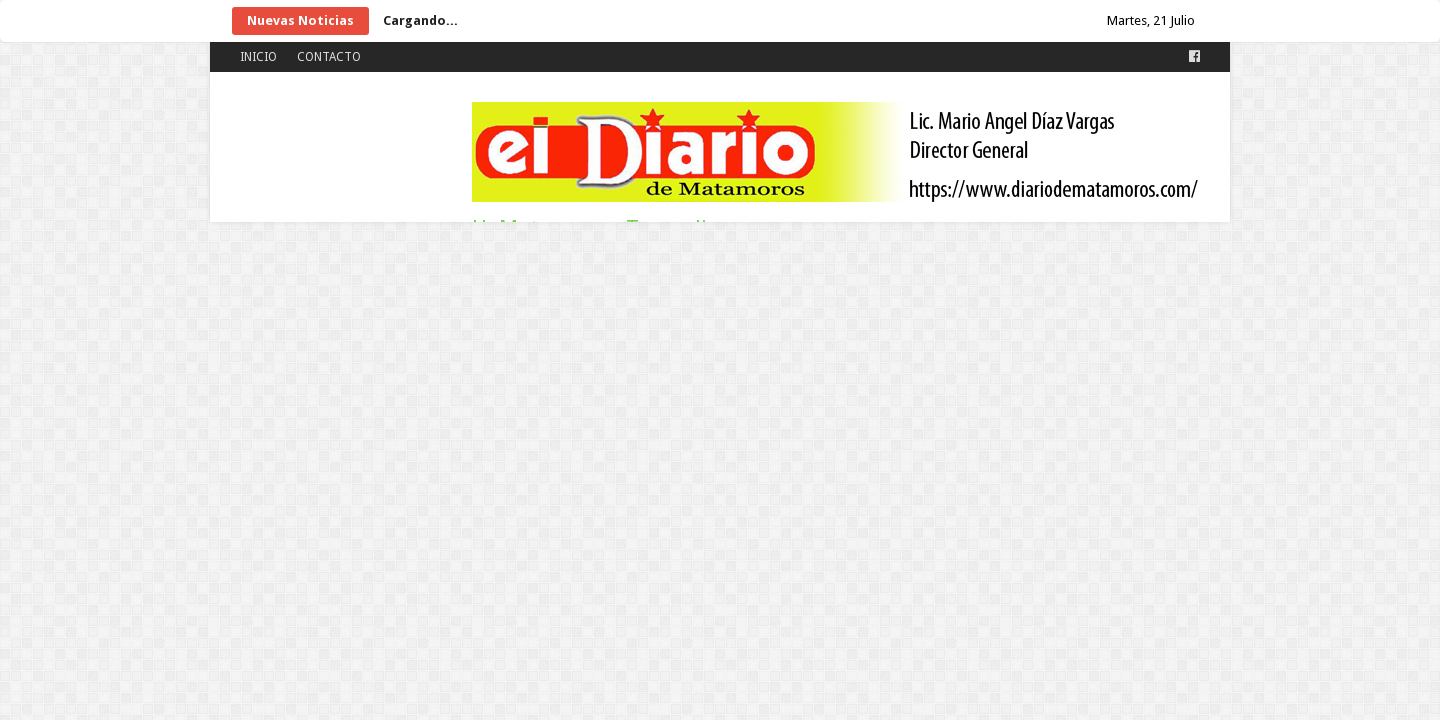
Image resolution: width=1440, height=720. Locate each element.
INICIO (258, 57)
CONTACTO (329, 57)
